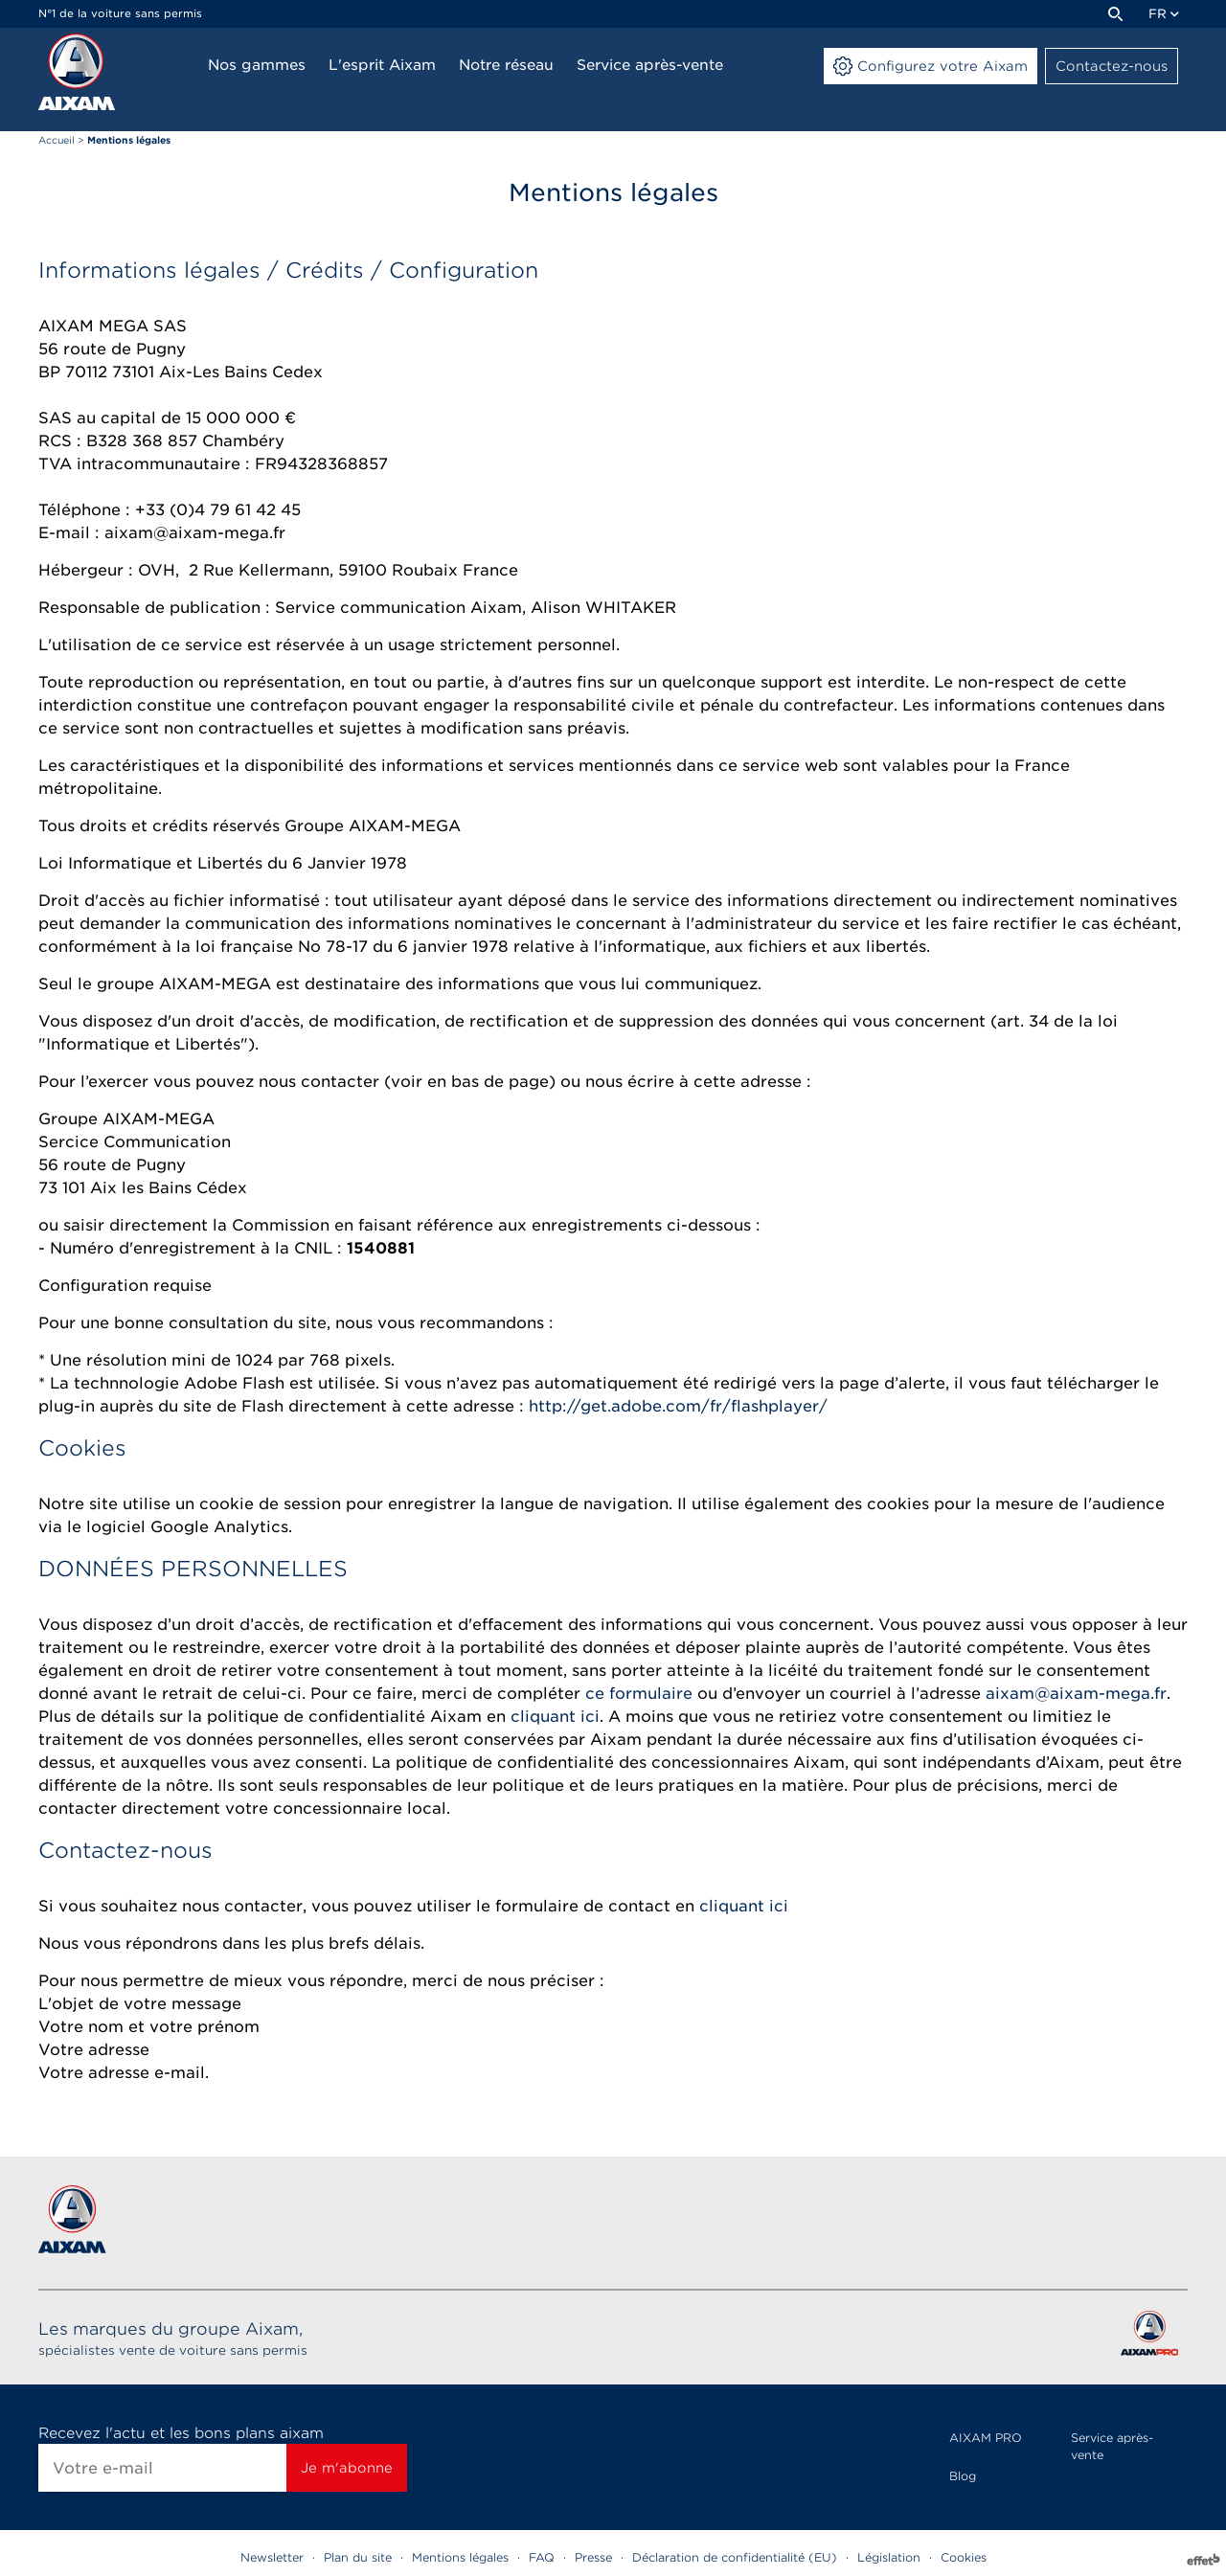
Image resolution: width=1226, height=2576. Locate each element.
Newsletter (272, 2557)
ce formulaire (638, 1693)
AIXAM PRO (985, 2437)
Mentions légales (460, 2557)
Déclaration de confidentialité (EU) (734, 2557)
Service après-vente (1112, 2446)
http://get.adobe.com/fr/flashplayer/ (676, 1406)
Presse (593, 2557)
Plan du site (358, 2557)
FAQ (542, 2557)
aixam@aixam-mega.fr (1076, 1693)
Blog (962, 2476)
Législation (888, 2557)
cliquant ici (555, 1716)
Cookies (964, 2557)
